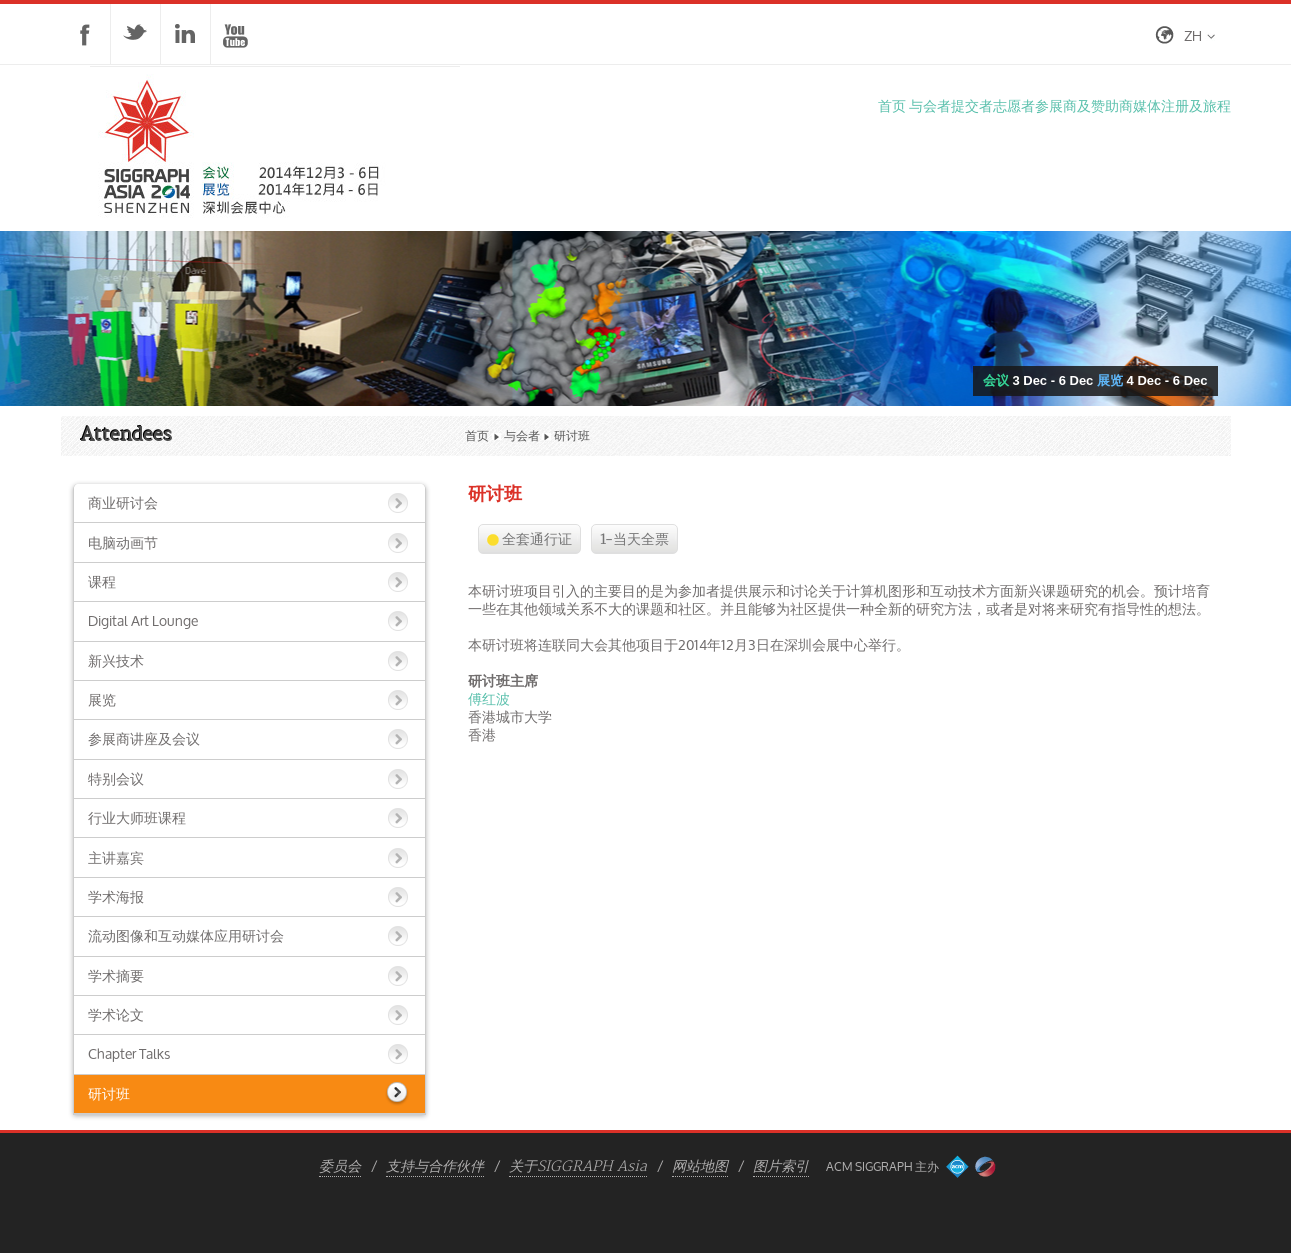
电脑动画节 (123, 542)
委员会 (340, 1167)
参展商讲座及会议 (144, 738)
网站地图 (700, 1167)
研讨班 (109, 1093)
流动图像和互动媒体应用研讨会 (186, 935)
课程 (102, 581)
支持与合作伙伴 (435, 1167)
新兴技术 (116, 660)
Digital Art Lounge (143, 620)
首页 (477, 435)
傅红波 (489, 698)
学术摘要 (116, 975)
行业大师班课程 (137, 817)
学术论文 (116, 1014)
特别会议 (116, 778)
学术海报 (116, 896)
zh (1193, 35)
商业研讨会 (123, 502)
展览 (102, 699)
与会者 (522, 435)
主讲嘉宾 (116, 857)
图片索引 (781, 1167)
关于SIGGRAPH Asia (578, 1167)
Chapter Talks (129, 1053)
